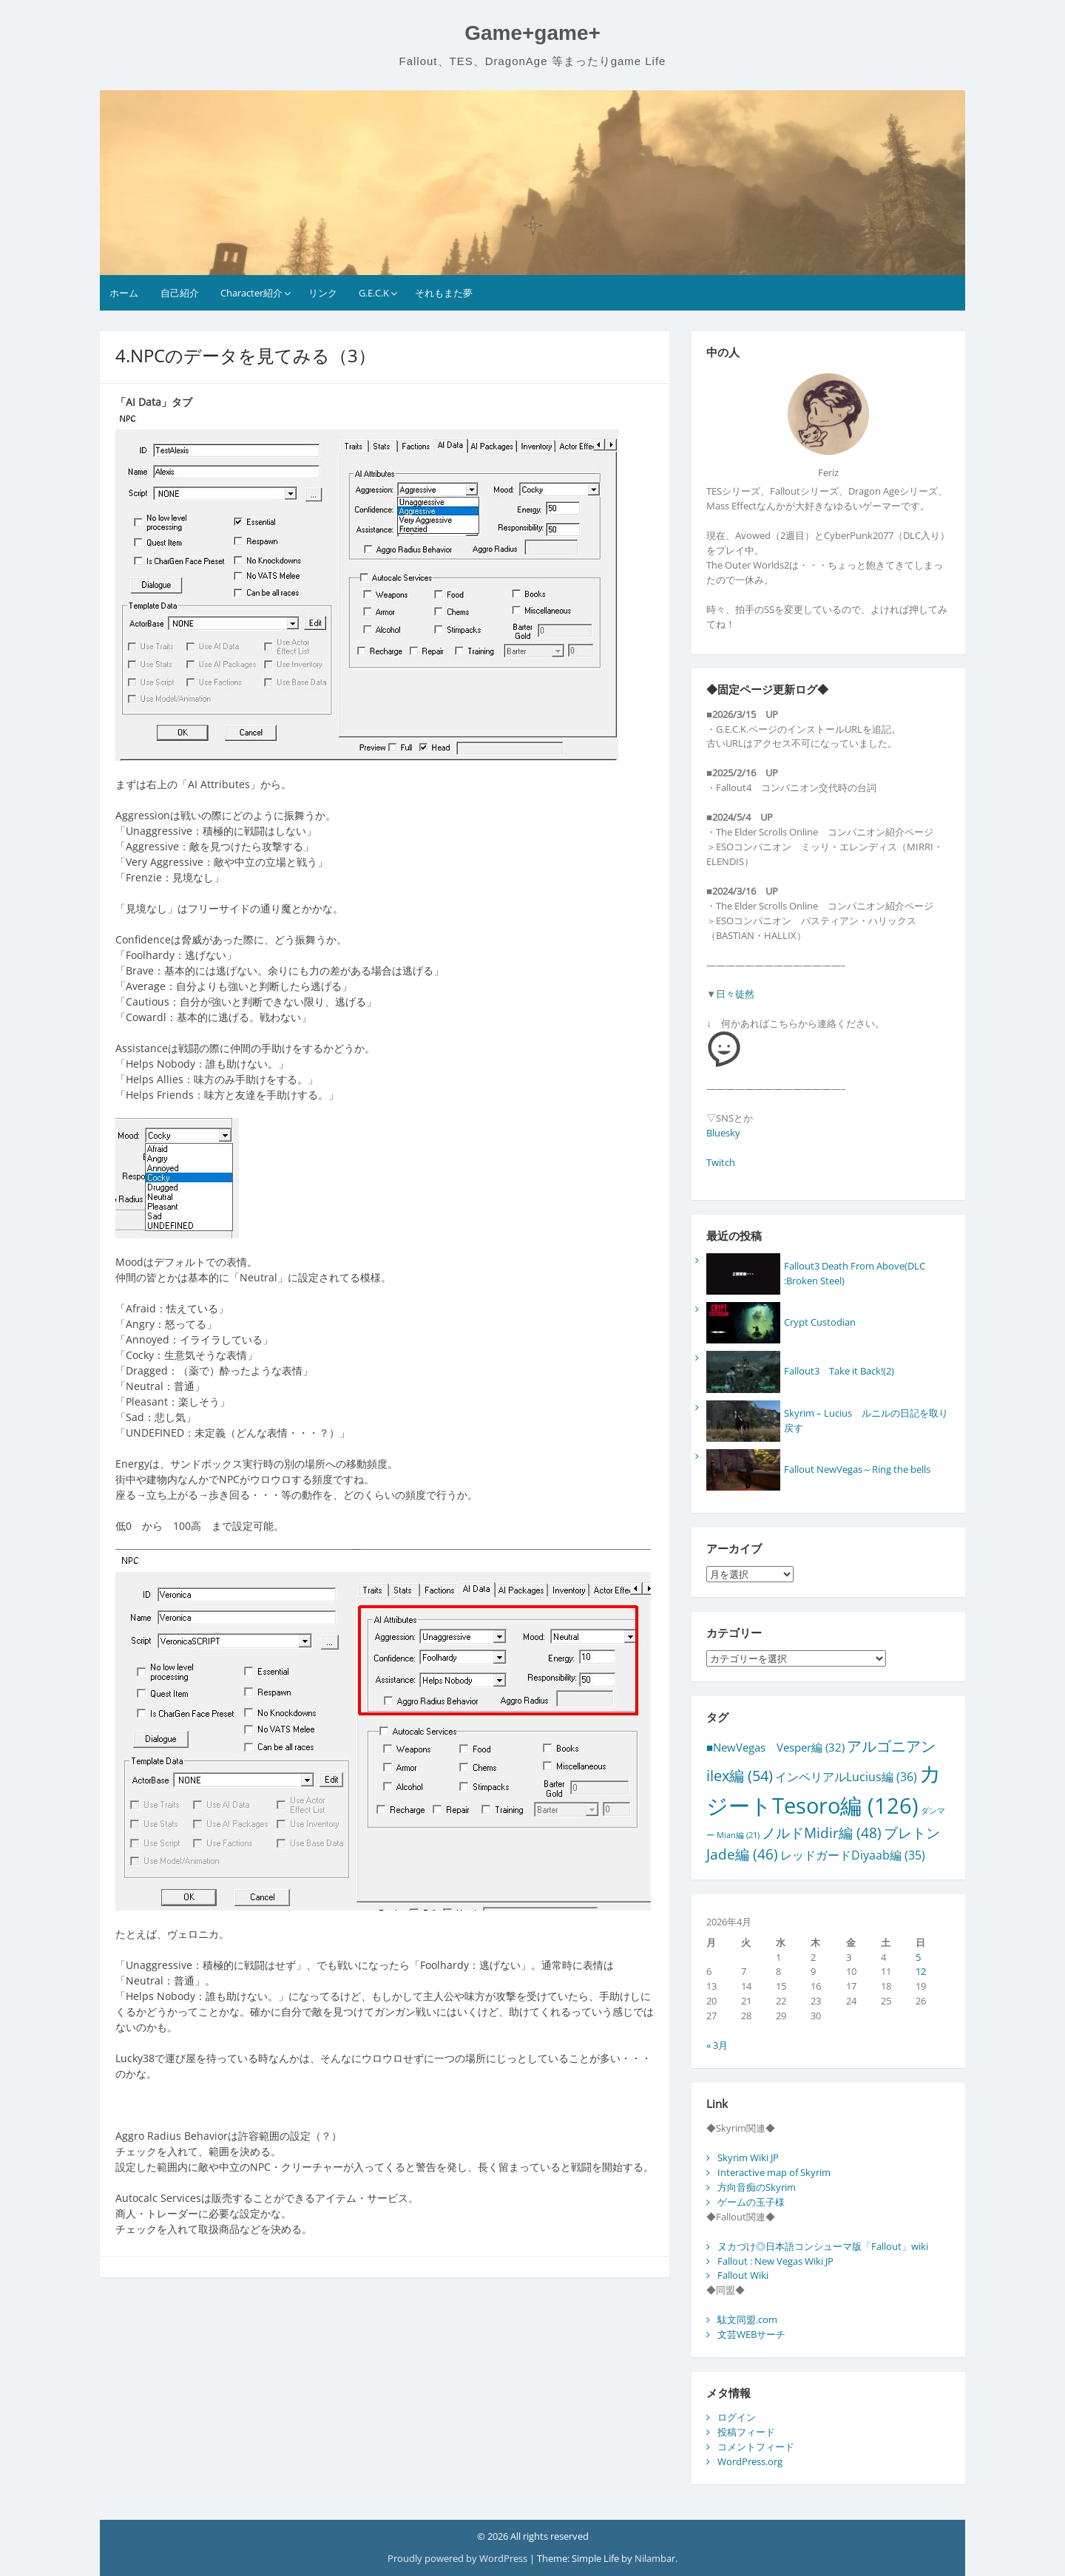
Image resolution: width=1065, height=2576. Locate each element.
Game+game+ (532, 32)
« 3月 (717, 2045)
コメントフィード (755, 2446)
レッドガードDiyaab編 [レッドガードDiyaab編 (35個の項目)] (852, 1855)
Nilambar (655, 2558)
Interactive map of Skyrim (774, 2172)
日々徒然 (735, 993)
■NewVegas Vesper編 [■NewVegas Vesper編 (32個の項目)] (775, 1747)
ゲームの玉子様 (751, 2202)
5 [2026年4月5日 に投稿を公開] (918, 1957)
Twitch (720, 1162)
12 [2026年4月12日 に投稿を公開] (921, 1971)
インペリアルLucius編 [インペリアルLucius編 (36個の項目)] (846, 1777)
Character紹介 (251, 292)
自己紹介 (179, 292)
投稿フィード (746, 2431)
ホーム (123, 292)
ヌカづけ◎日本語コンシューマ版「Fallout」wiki (822, 2246)
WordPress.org (749, 2461)
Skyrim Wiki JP (748, 2157)
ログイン (736, 2417)
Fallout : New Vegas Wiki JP (775, 2261)
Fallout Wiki (742, 2275)
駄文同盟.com (747, 2319)
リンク (322, 292)
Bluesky (723, 1132)
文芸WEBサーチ (751, 2334)
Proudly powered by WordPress (459, 2558)
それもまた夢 (444, 292)
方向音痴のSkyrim (756, 2187)
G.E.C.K (374, 292)
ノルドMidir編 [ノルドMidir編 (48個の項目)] (822, 1833)
